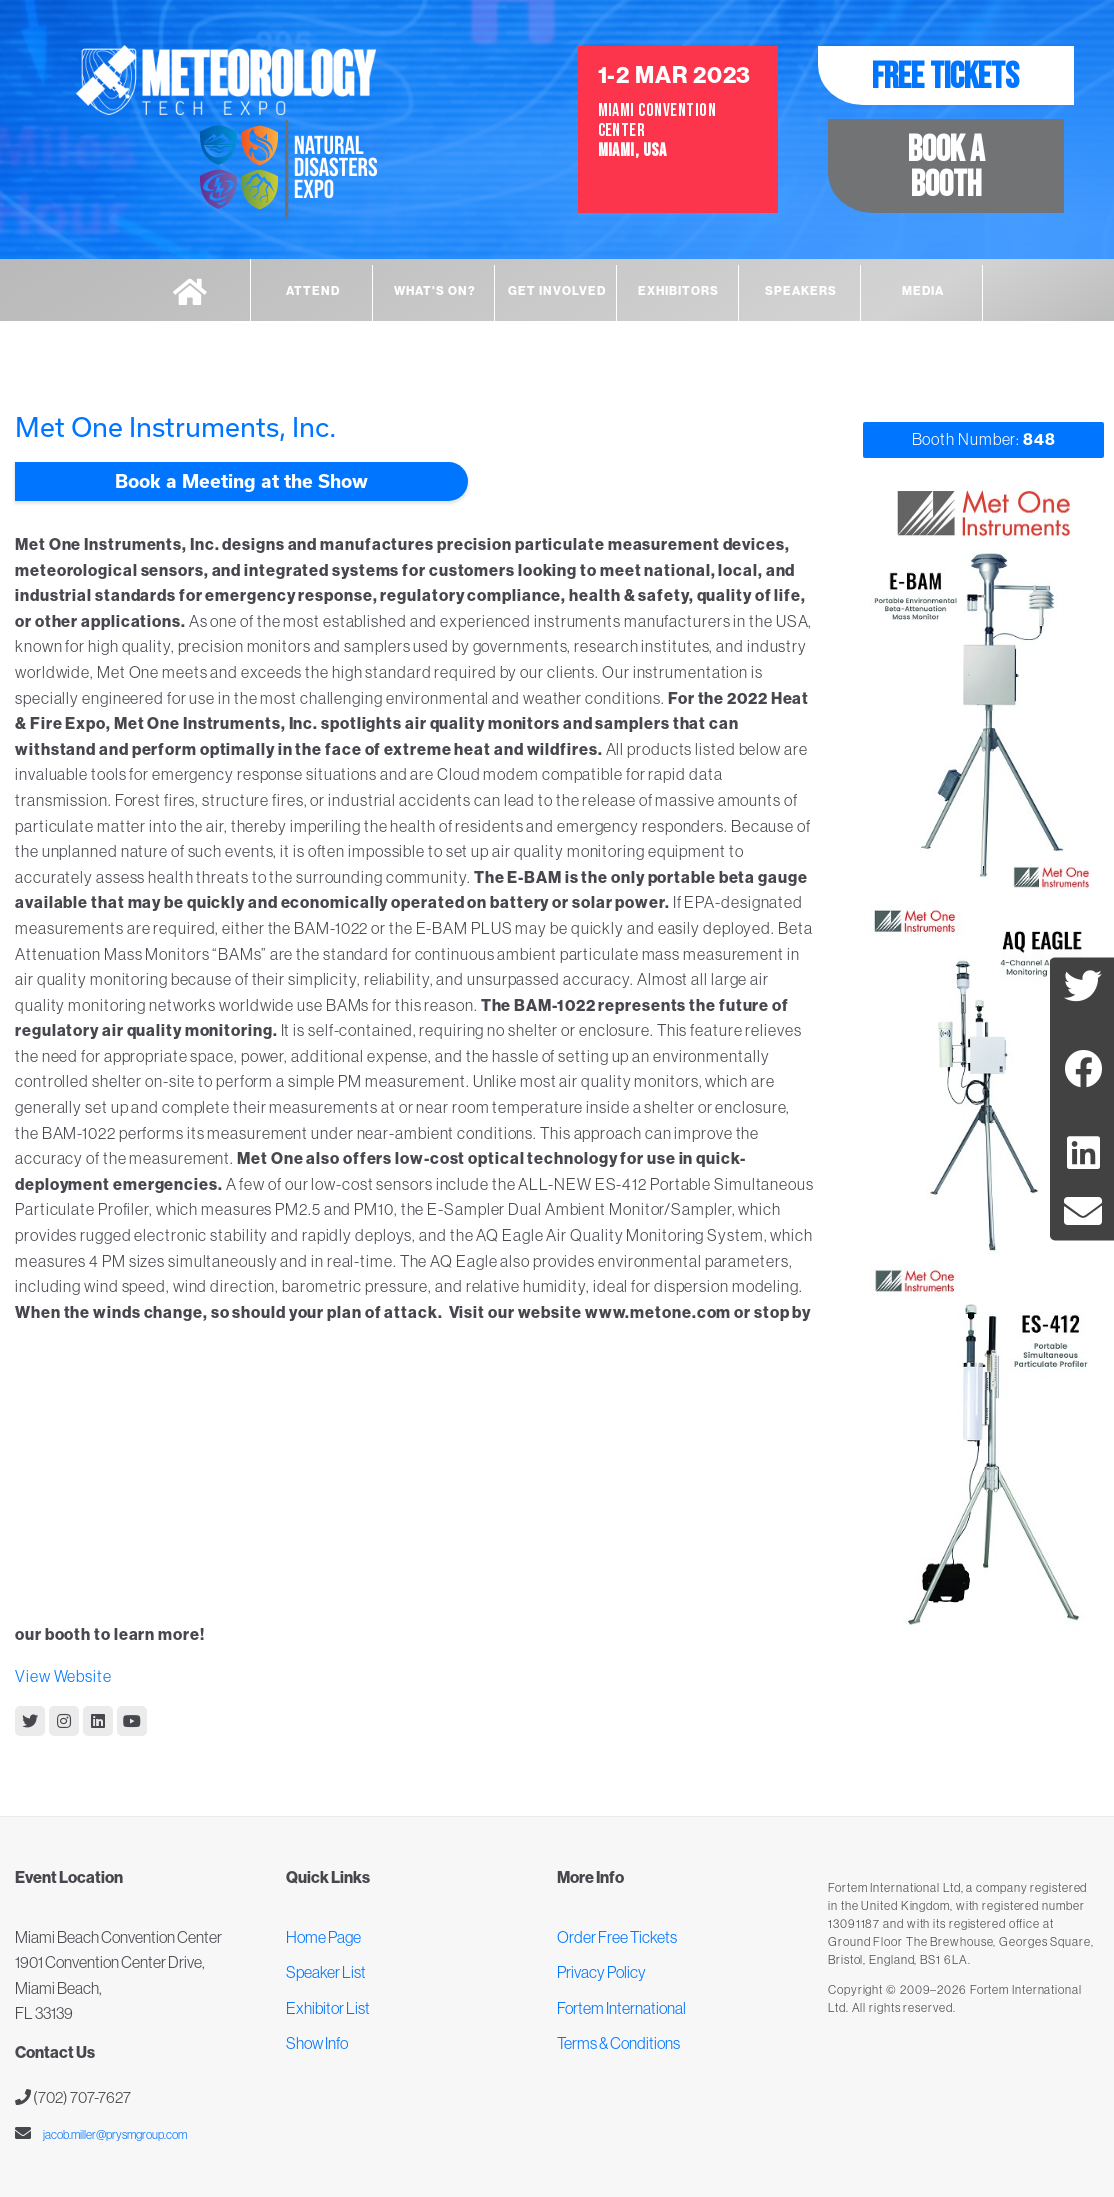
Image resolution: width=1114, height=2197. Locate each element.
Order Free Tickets (617, 1937)
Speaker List (326, 1972)
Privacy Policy (601, 1972)
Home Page (323, 1937)
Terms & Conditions (618, 2043)
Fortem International (621, 2008)
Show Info (317, 2043)
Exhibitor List (328, 2008)
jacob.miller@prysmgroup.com (114, 2134)
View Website (63, 1676)
